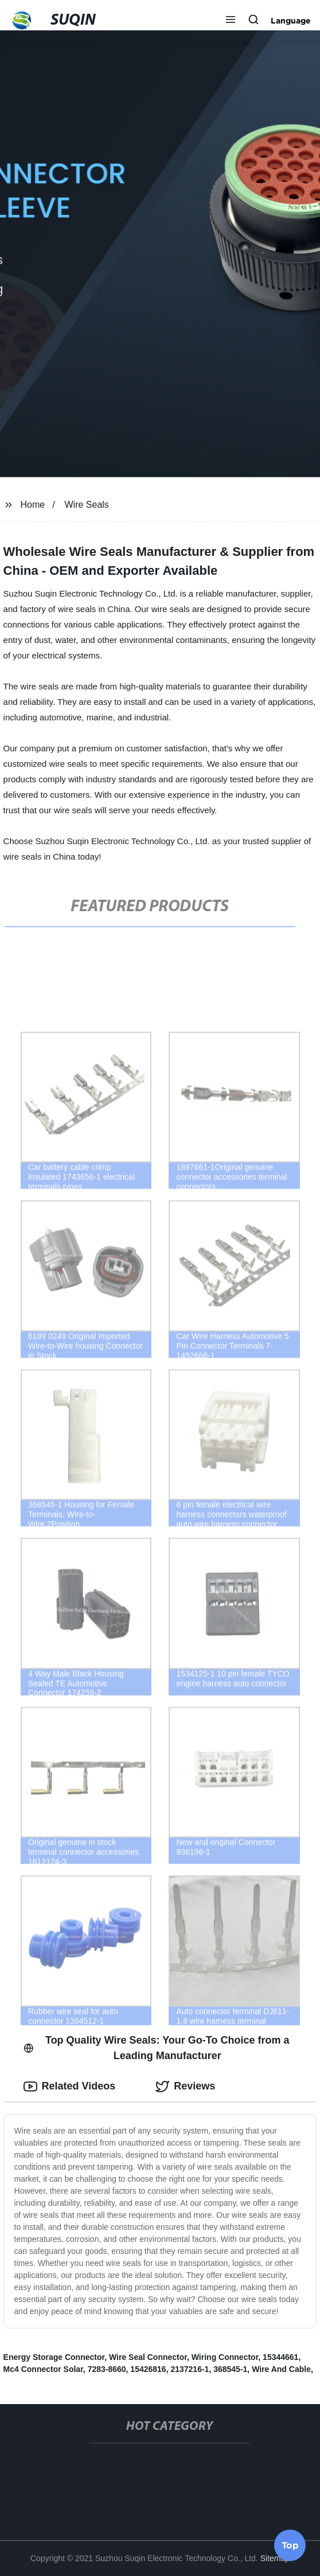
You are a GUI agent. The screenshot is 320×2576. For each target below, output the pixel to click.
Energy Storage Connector (54, 2357)
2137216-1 (189, 2369)
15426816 (148, 2369)
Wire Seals (87, 504)
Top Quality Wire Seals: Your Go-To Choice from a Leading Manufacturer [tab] (157, 2047)
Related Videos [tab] (70, 2086)
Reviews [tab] (185, 2086)
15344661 (280, 2357)
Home (32, 504)
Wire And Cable (281, 2369)
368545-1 (230, 2369)
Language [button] (291, 20)
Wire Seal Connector (148, 2357)
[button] (230, 21)
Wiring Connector (225, 2357)
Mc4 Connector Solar (43, 2369)
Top (290, 2545)
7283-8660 (107, 2369)
